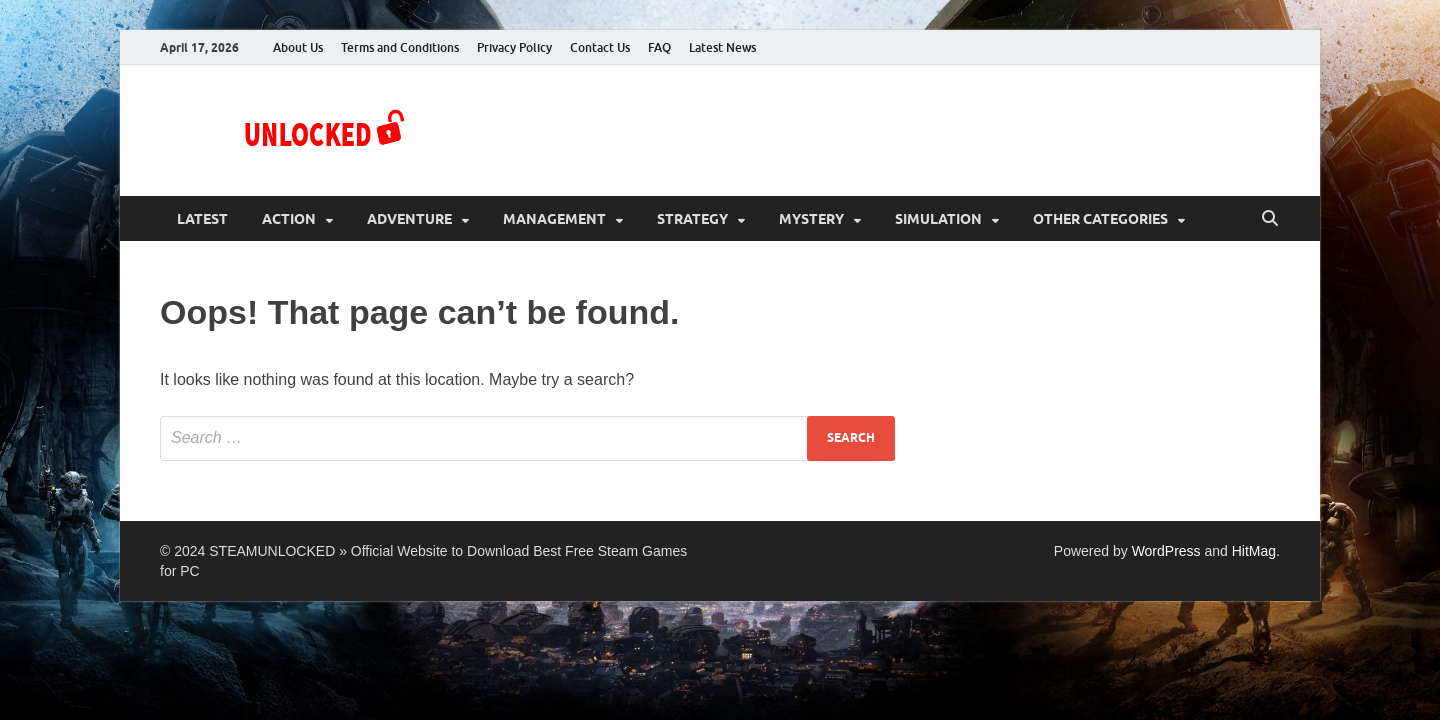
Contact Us (600, 47)
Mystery (811, 219)
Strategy (692, 219)
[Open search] (1270, 219)
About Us (298, 47)
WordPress (1166, 551)
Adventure (409, 219)
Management (554, 219)
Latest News (722, 47)
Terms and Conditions (400, 47)
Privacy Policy (514, 47)
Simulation (938, 219)
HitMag (1254, 551)
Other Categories (1100, 219)
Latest (202, 219)
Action (289, 219)
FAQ (659, 47)
